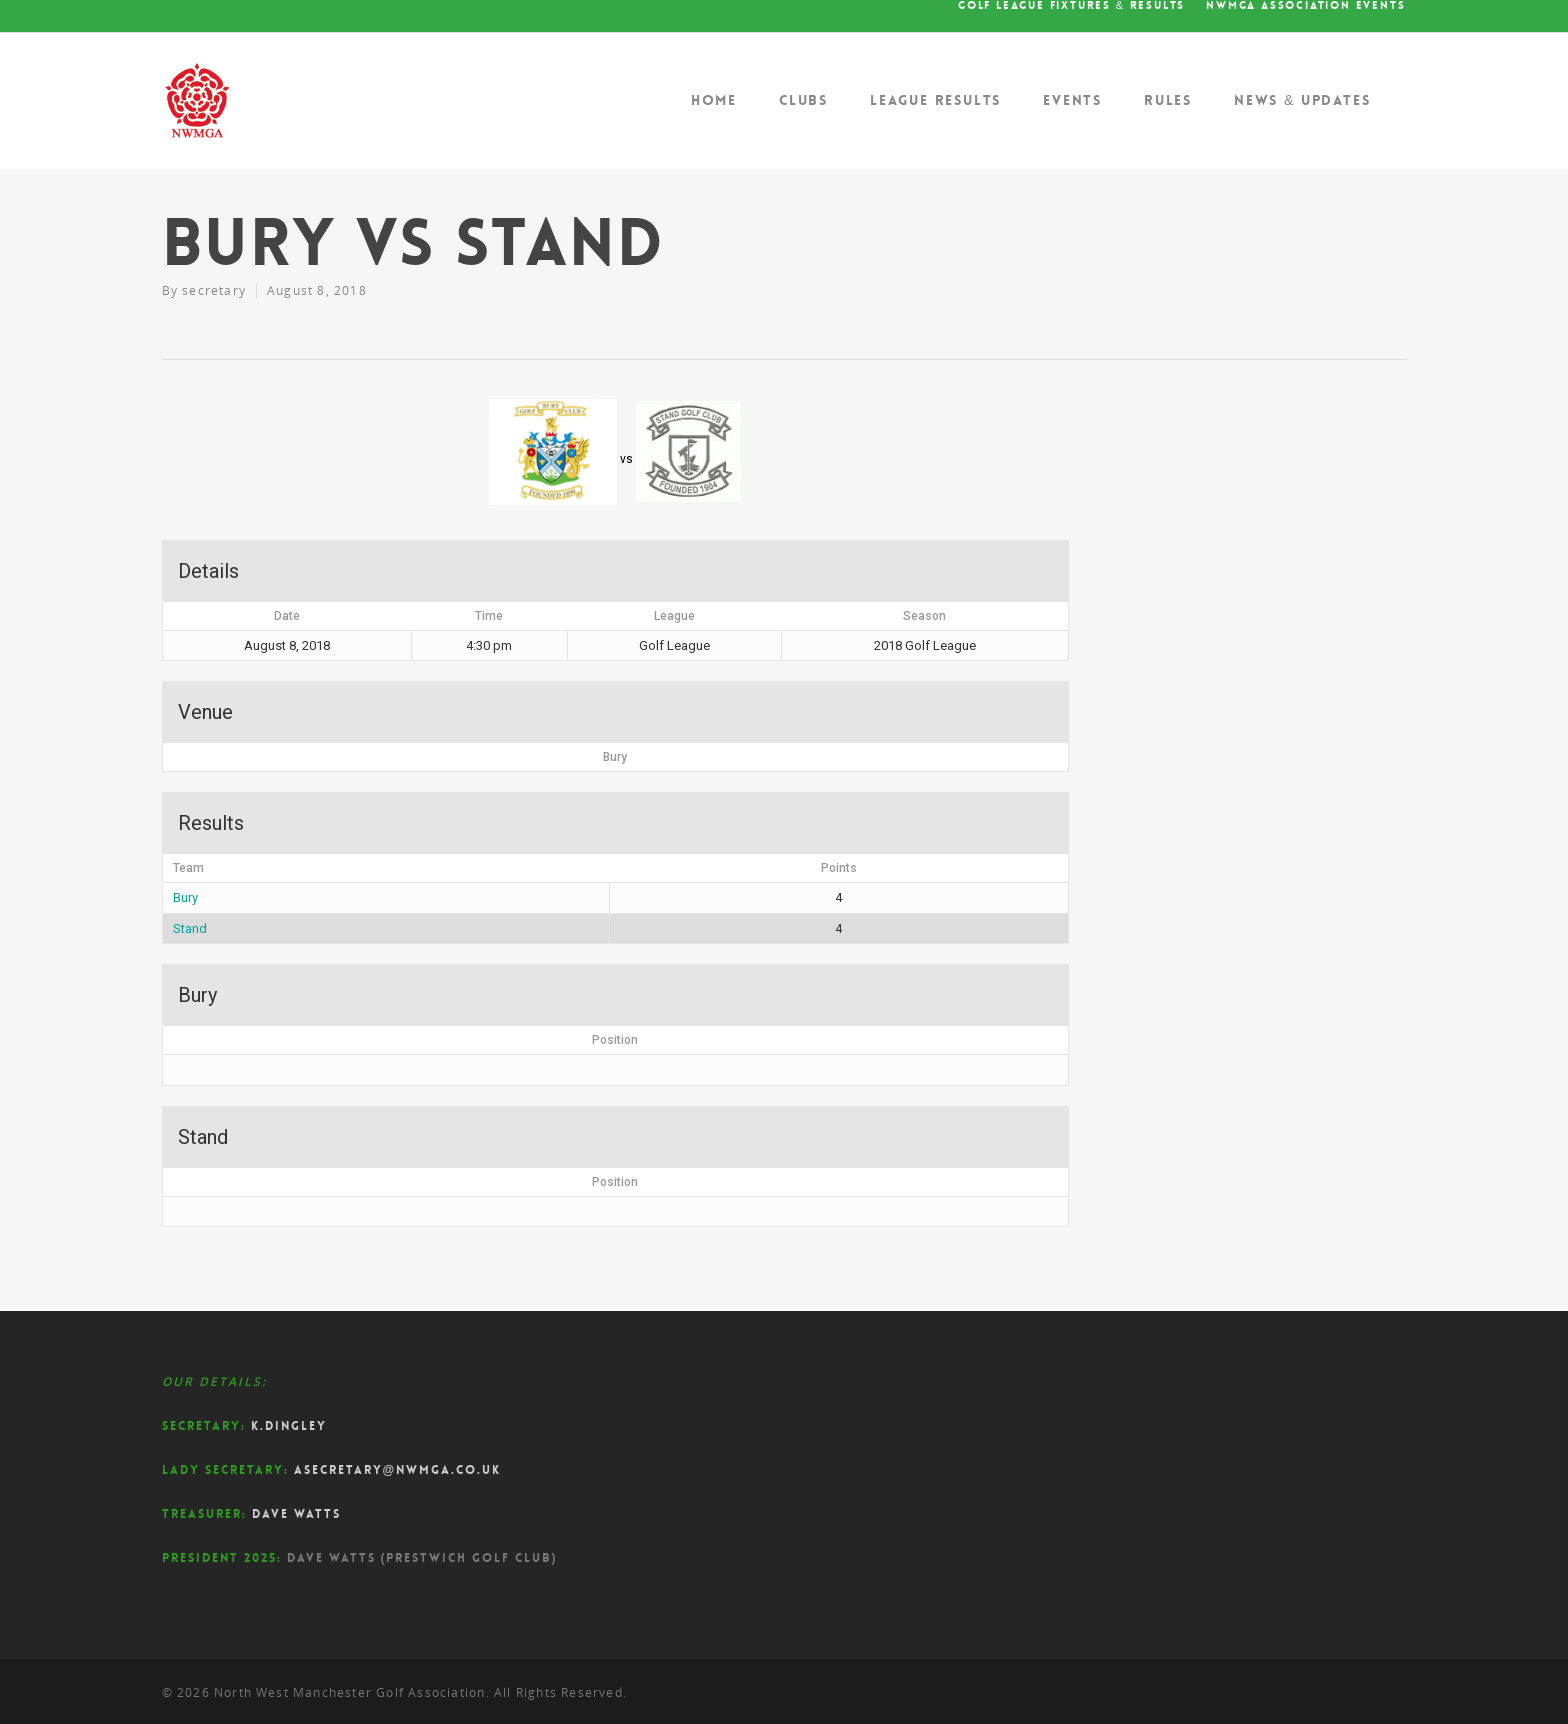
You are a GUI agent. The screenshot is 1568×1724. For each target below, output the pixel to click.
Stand (190, 928)
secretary (214, 290)
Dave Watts (296, 1514)
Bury (185, 897)
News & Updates (1302, 100)
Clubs (803, 100)
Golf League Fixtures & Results (1071, 6)
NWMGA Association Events (1305, 6)
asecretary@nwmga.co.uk (398, 1470)
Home (714, 100)
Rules (1168, 100)
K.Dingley (289, 1426)
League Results (935, 100)
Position (615, 1040)
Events (1072, 100)
